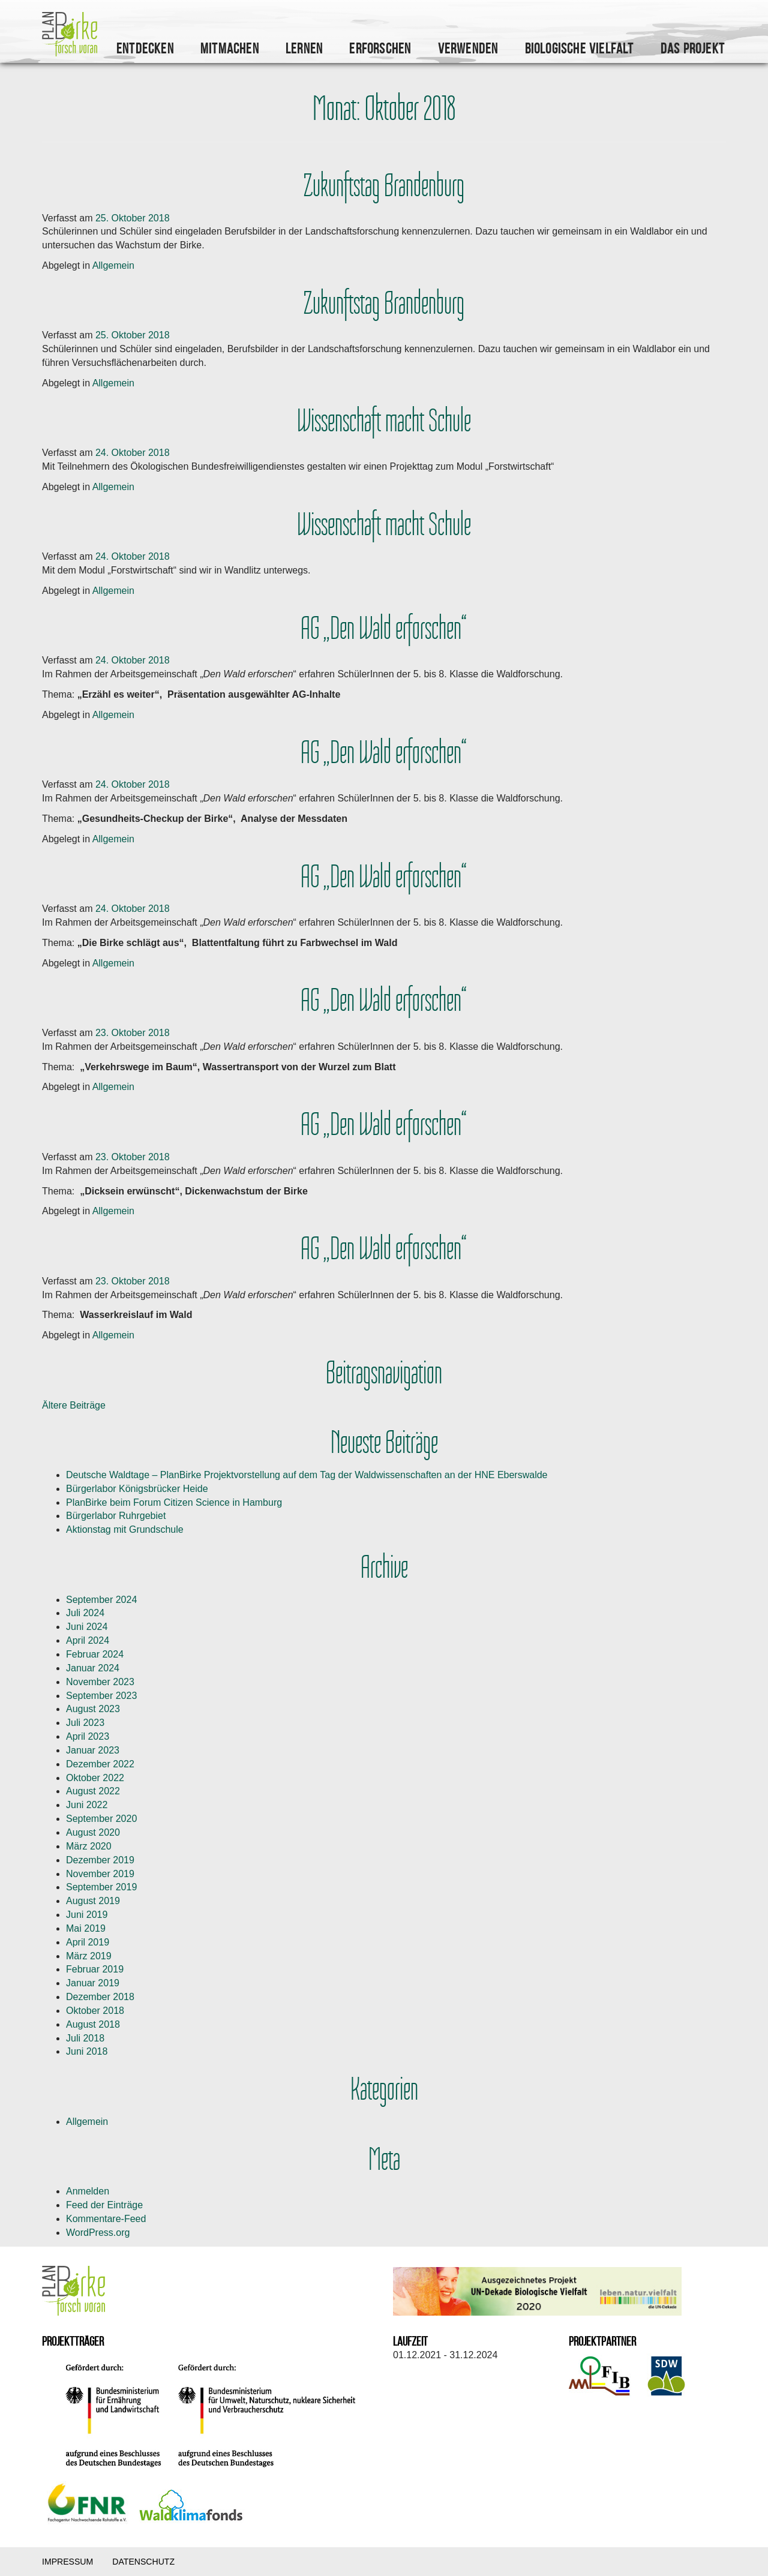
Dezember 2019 (100, 1860)
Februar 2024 (95, 1654)
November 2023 (100, 1682)
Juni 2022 (86, 1805)
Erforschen (380, 48)
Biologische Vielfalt (579, 48)
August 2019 (93, 1901)
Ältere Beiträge (74, 1405)
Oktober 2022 (95, 1778)
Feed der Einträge (104, 2205)
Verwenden (468, 48)
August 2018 (93, 2024)
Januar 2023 (92, 1750)
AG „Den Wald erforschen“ (384, 629)
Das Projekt (693, 48)
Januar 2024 (92, 1668)
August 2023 (93, 1709)
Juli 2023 (85, 1723)
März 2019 (89, 1956)
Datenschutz (143, 2561)
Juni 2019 (86, 1915)
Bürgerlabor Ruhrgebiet (116, 1516)
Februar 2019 (95, 1969)
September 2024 (101, 1600)
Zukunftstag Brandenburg (384, 186)
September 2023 (101, 1696)
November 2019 (100, 1874)
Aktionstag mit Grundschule (125, 1529)
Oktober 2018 (95, 2010)
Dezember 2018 (100, 1997)
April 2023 (87, 1736)
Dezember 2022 (100, 1764)
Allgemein (113, 265)
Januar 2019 (92, 1983)
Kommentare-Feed (106, 2219)
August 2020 (93, 1832)
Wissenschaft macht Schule (384, 421)
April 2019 (87, 1942)
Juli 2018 (85, 2038)
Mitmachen (229, 48)
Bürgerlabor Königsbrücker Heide (137, 1489)
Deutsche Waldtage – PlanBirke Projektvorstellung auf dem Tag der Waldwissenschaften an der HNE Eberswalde (306, 1475)
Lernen (304, 48)
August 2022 (93, 1791)
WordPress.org (98, 2232)
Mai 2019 (86, 1928)
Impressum (67, 2561)
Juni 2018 (86, 2051)
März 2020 (89, 1846)
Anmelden (87, 2191)
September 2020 (101, 1819)
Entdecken (145, 48)
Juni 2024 (86, 1627)
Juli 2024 (85, 1613)
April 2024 (87, 1640)
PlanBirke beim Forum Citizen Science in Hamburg (174, 1502)
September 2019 (101, 1887)
